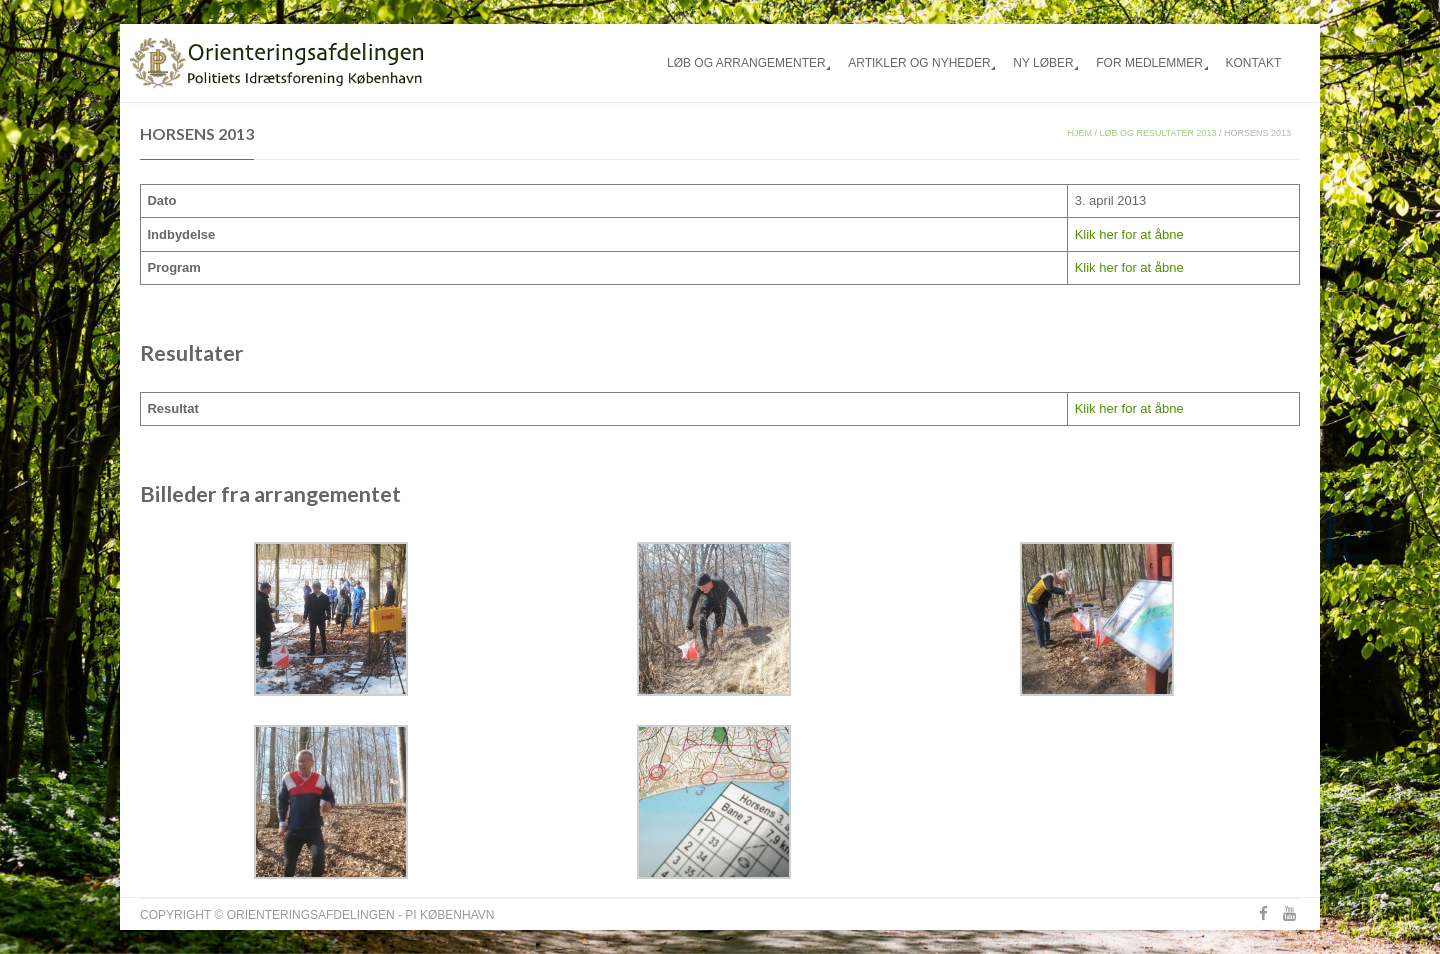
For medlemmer (1149, 63)
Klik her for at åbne (1129, 234)
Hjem (1079, 133)
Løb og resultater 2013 (1157, 133)
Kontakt (1253, 63)
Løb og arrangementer (746, 63)
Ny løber (1043, 63)
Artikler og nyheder (919, 63)
